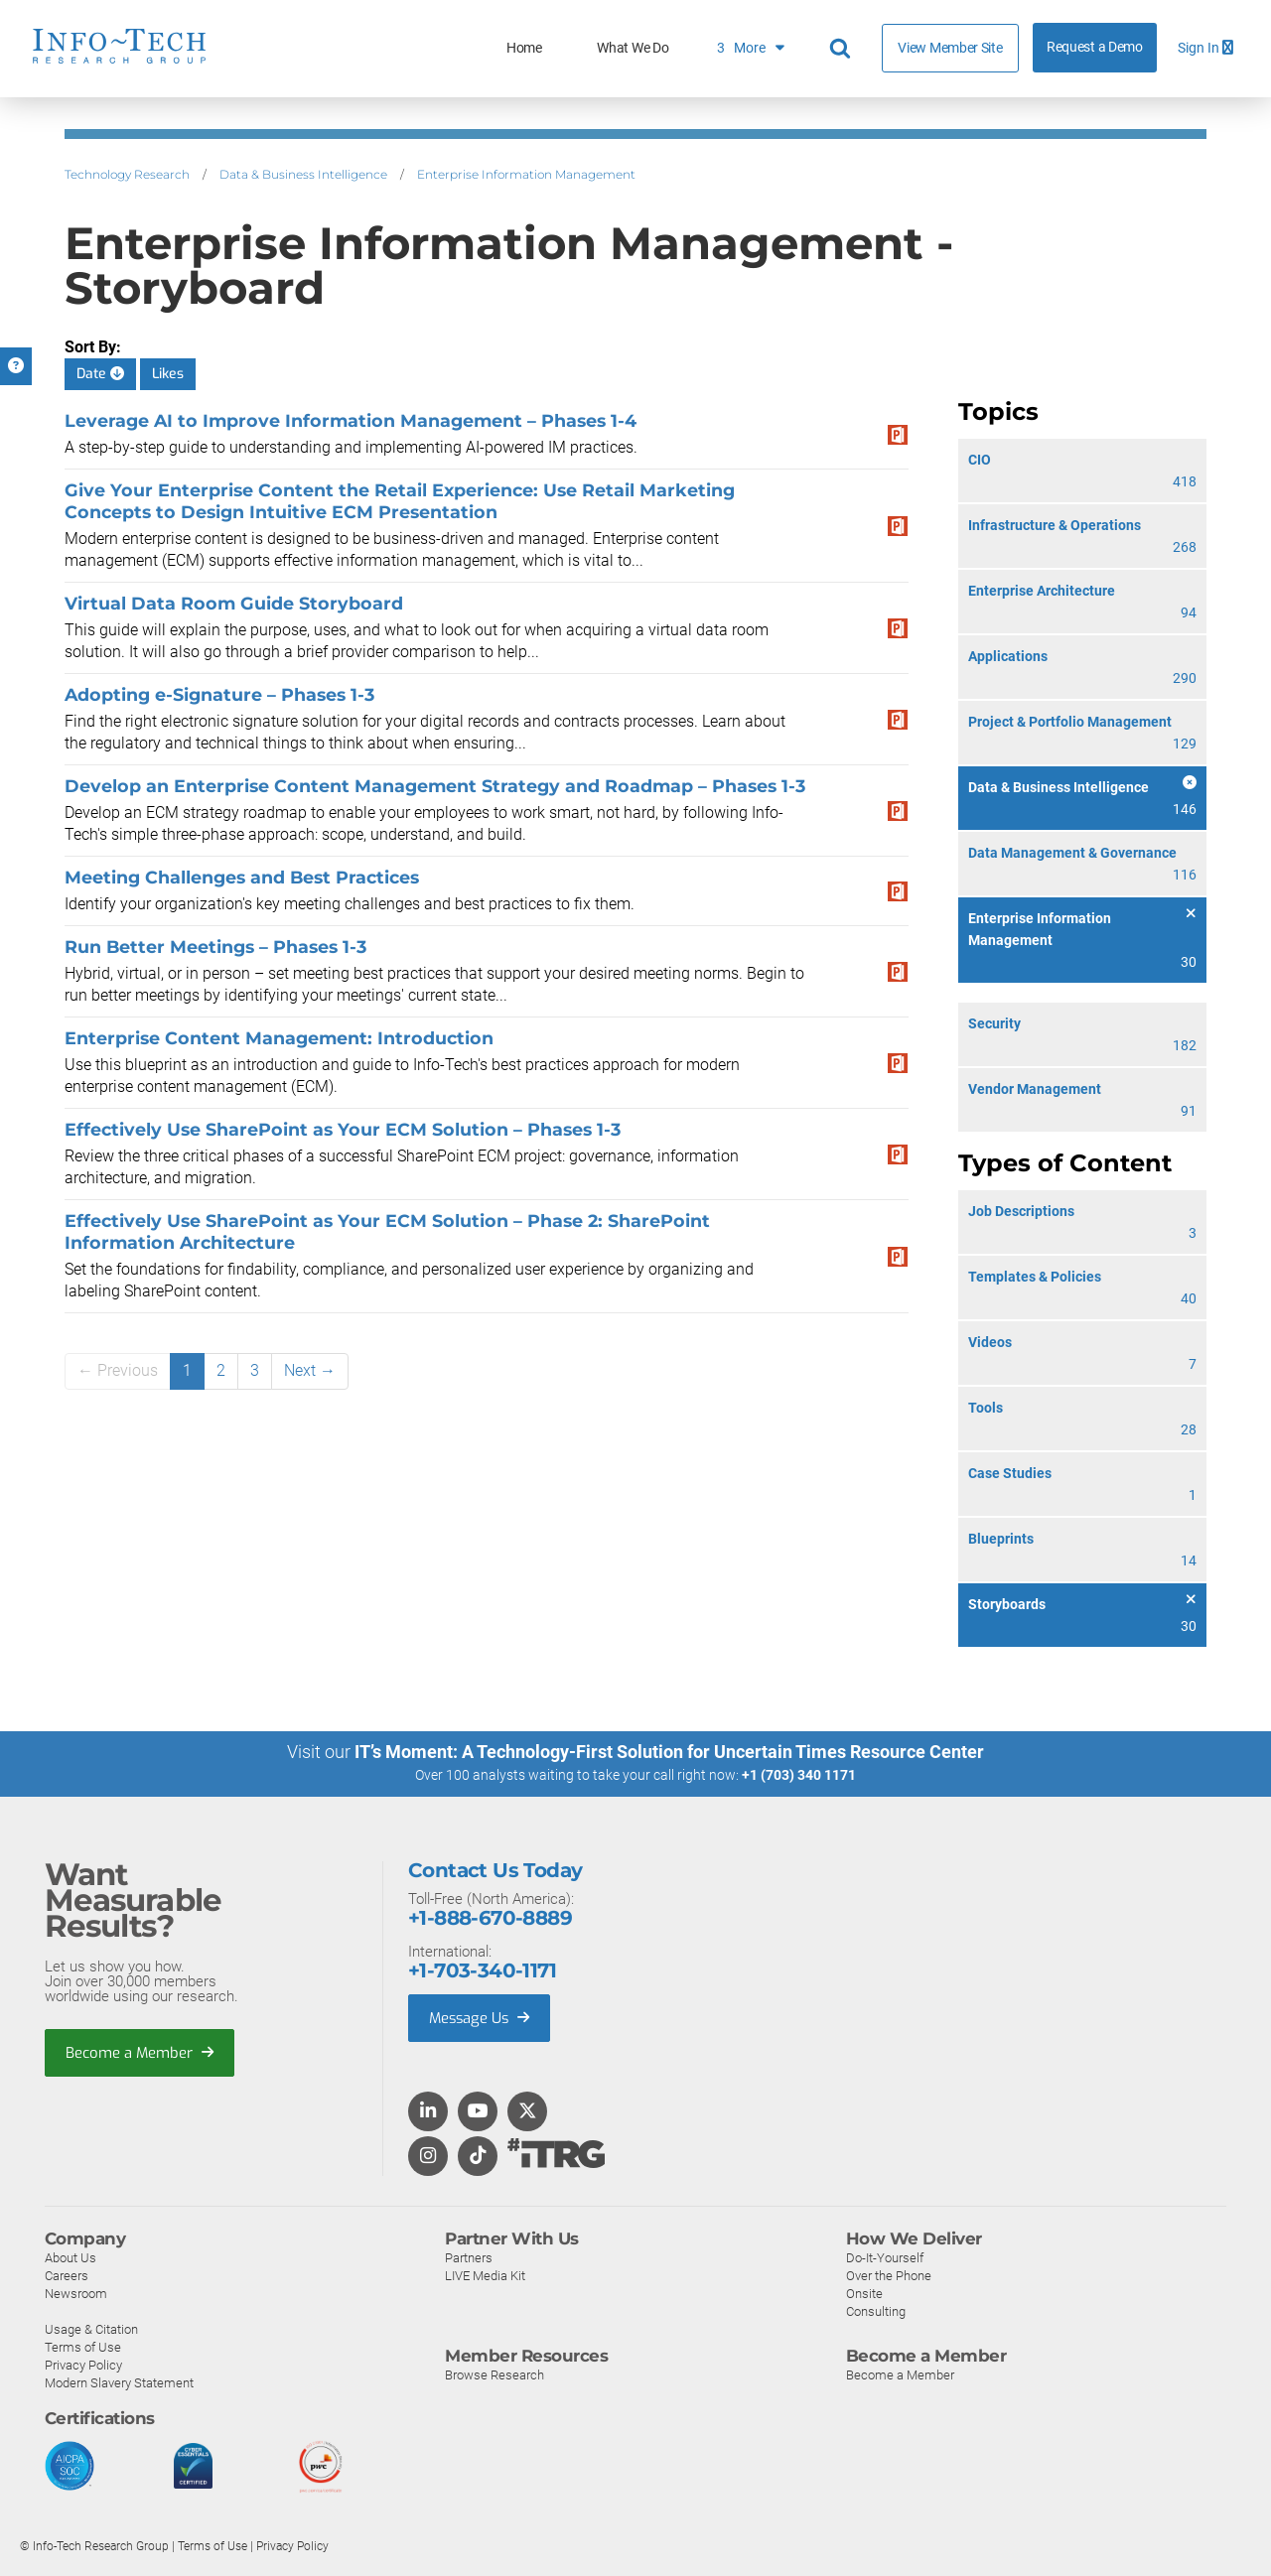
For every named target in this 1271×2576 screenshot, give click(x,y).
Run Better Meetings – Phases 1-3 (215, 946)
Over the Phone (888, 2274)
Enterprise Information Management (526, 174)
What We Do (632, 48)
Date (100, 373)
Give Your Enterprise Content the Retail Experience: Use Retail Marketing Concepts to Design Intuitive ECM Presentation (400, 500)
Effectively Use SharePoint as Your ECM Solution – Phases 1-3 (343, 1129)
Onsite (864, 2292)
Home (524, 48)
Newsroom (76, 2292)
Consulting (876, 2310)
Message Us (481, 2017)
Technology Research (127, 174)
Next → (310, 1370)
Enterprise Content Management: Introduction (279, 1037)
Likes (168, 373)
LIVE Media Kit (485, 2274)
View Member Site (950, 48)
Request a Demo (1095, 47)
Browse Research (494, 2374)
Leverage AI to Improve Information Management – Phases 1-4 (350, 420)
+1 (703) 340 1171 (799, 1775)
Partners (469, 2256)
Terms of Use (83, 2346)
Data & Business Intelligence (303, 174)
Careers (66, 2274)
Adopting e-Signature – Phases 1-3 (219, 694)
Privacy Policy (83, 2364)
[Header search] (843, 49)
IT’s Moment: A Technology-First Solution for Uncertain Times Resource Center (669, 1751)
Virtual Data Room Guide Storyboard (234, 603)
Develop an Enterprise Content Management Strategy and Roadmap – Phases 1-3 (435, 785)
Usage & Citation (91, 2328)
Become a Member (140, 2052)
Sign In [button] (1205, 48)
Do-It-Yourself (884, 2256)
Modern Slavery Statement (119, 2381)
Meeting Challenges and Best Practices (242, 877)
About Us (70, 2256)
